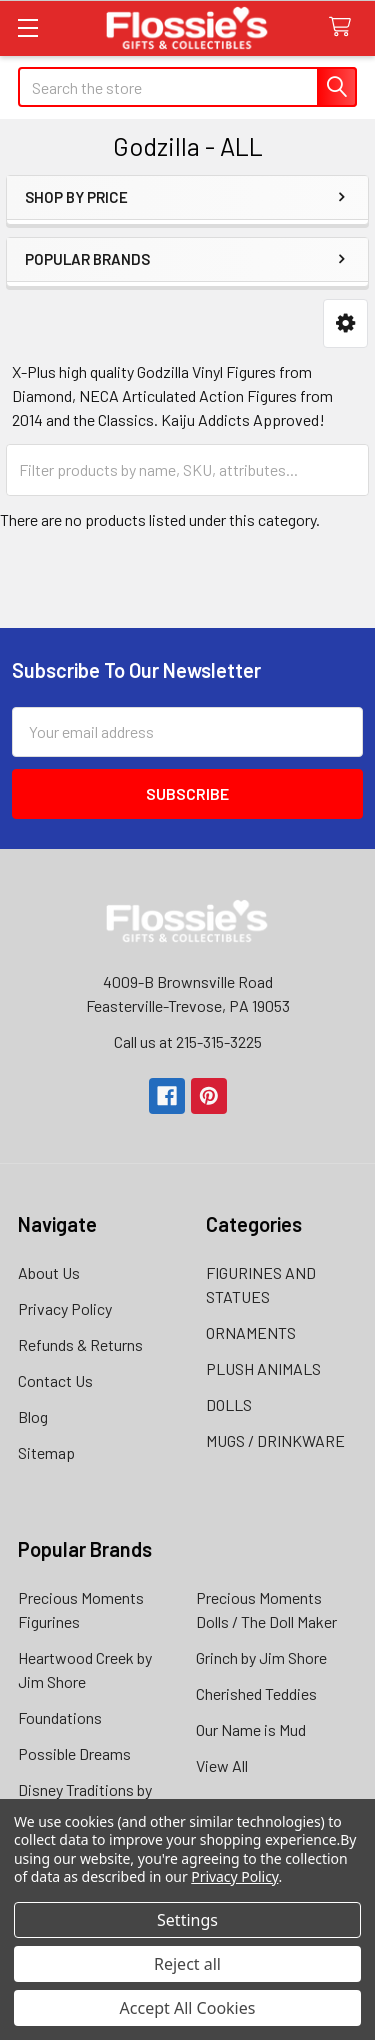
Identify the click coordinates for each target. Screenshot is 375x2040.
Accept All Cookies (188, 2008)
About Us (49, 1272)
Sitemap (46, 1452)
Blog (33, 1416)
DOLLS (229, 1404)
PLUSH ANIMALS (263, 1368)
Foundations (60, 1717)
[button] (345, 323)
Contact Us (55, 1380)
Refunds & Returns (80, 1344)
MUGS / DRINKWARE (275, 1440)
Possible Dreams (74, 1753)
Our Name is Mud (251, 1729)
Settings (187, 1920)
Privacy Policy (65, 1308)
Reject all (187, 1964)
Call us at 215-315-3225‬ (188, 1041)
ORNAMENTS (251, 1332)
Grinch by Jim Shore (261, 1657)
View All (222, 1765)
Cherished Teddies (256, 1693)
